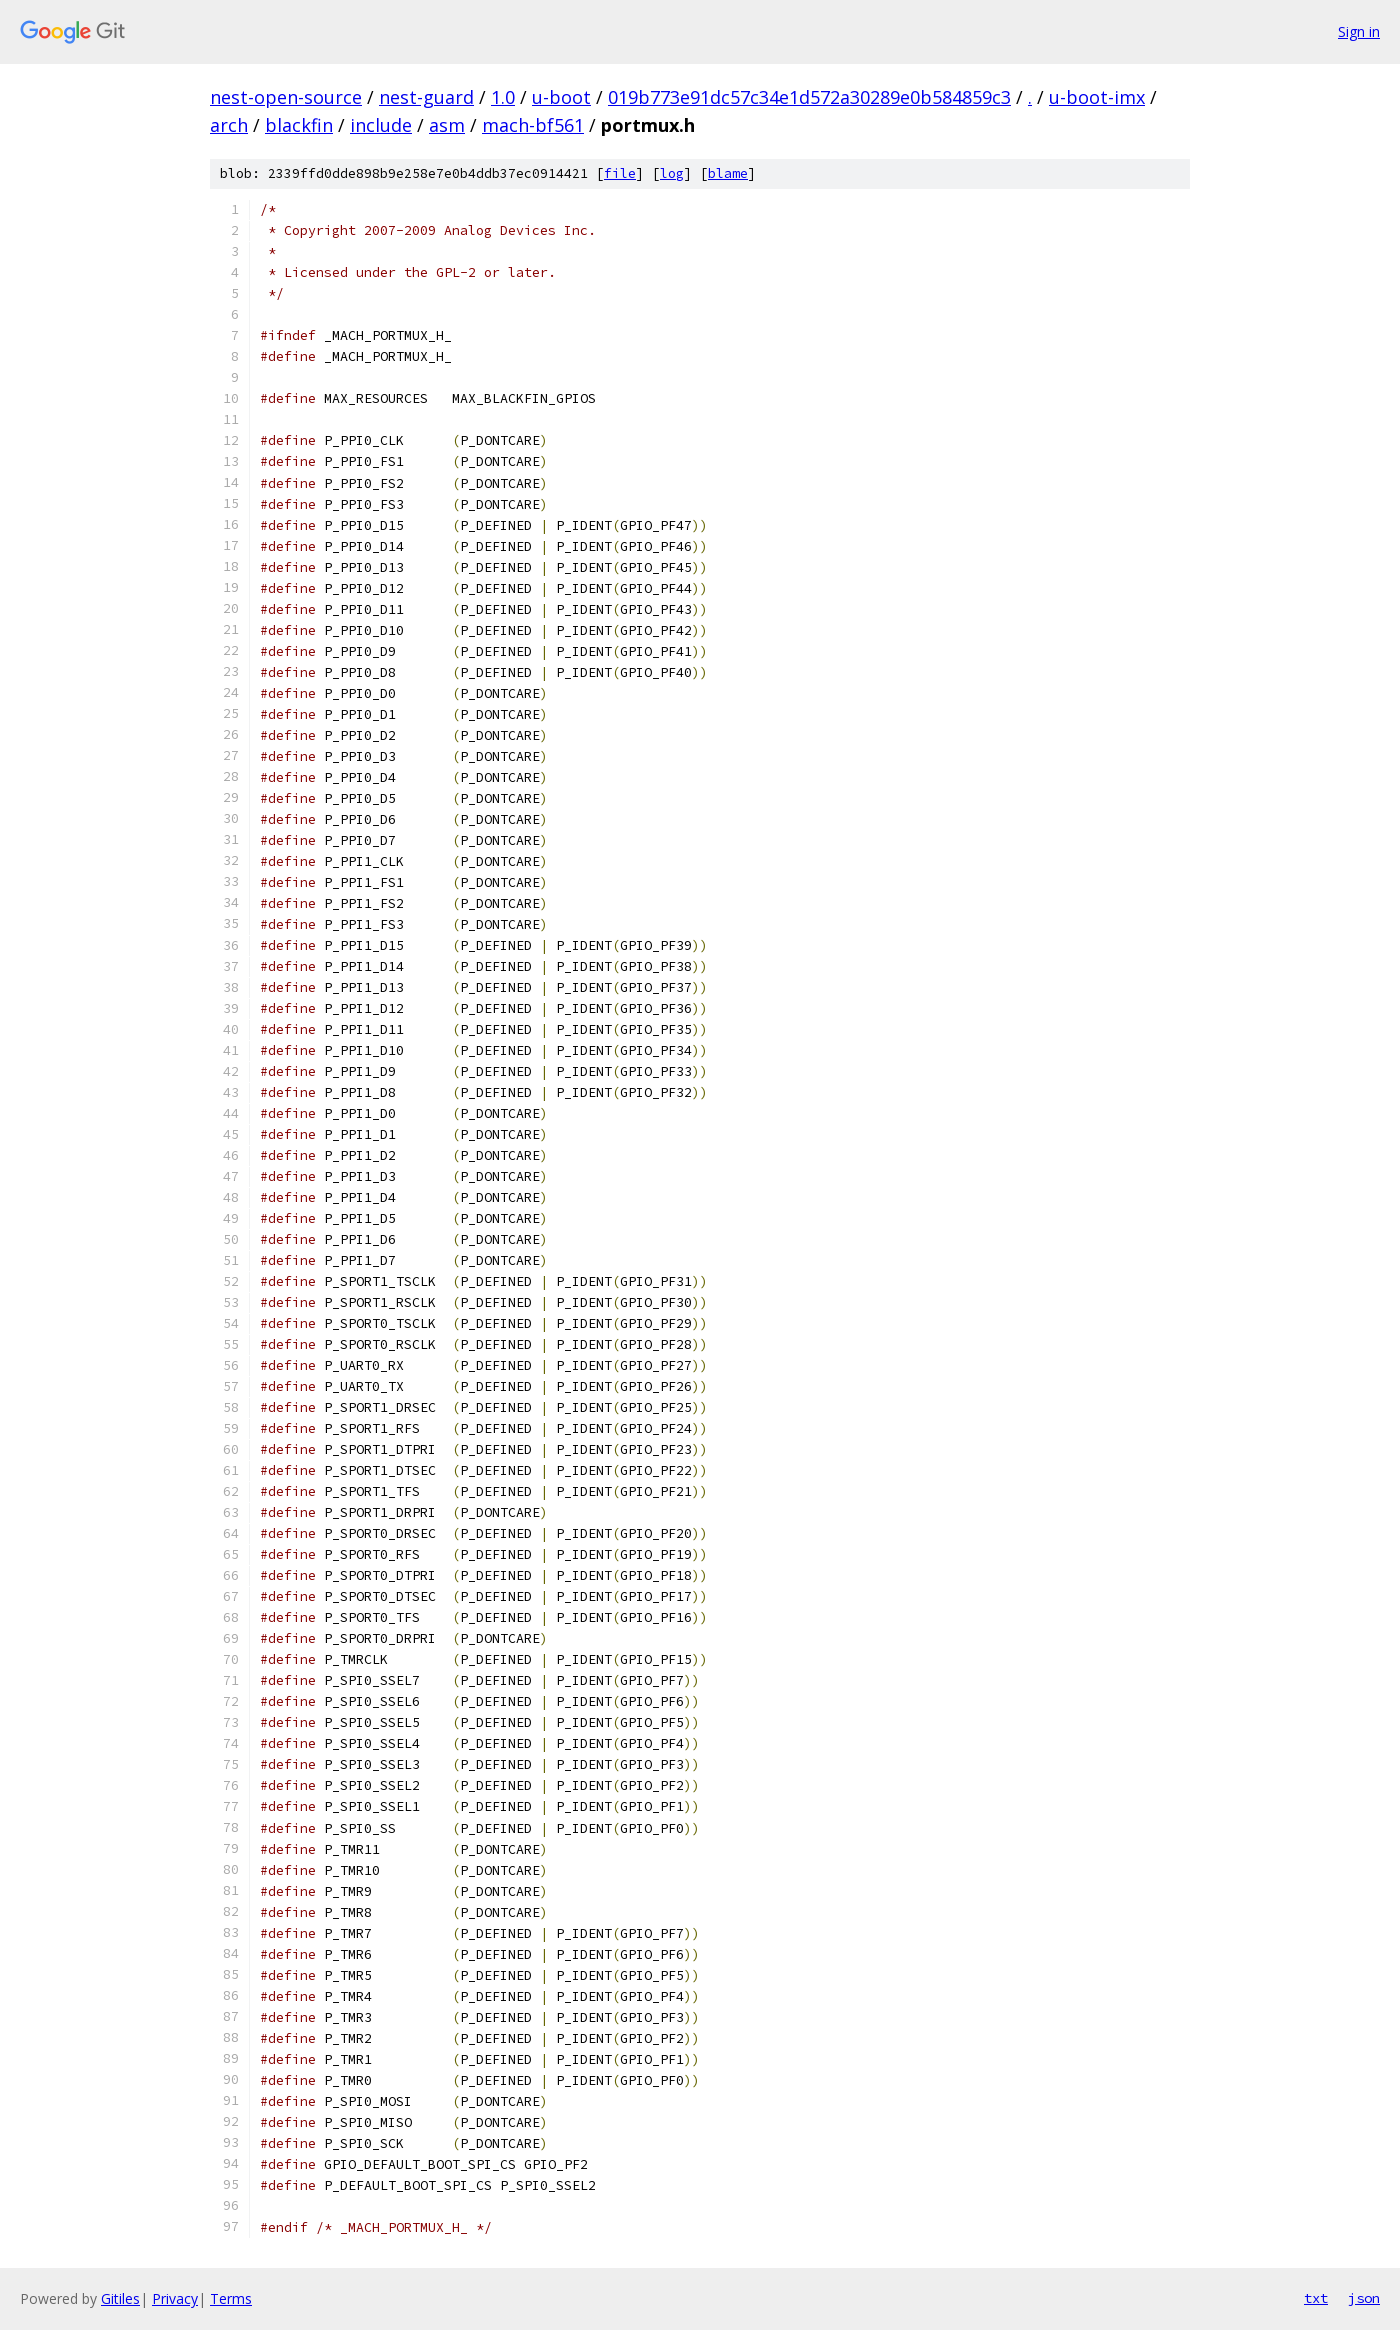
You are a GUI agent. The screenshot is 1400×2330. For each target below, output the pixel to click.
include (381, 125)
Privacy (175, 2298)
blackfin (299, 125)
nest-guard (426, 97)
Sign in (1359, 31)
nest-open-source (286, 97)
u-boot (561, 97)
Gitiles (120, 2298)
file (620, 173)
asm (447, 125)
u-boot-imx (1097, 97)
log (672, 173)
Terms (231, 2298)
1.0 (503, 97)
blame (728, 173)
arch (229, 125)
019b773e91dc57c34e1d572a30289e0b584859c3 (809, 97)
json (1364, 2298)
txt (1316, 2298)
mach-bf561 (533, 125)
